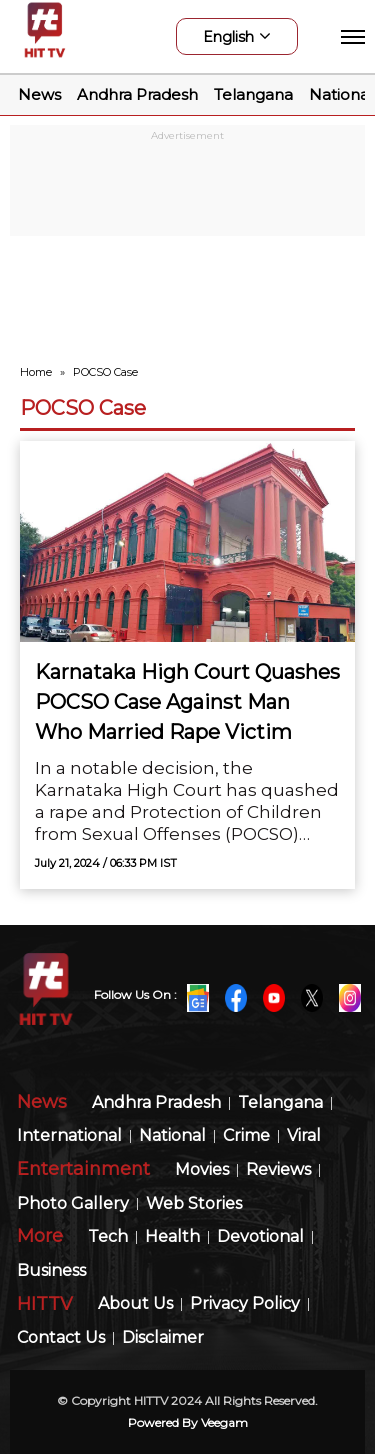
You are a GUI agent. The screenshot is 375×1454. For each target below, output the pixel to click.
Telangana (253, 94)
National (341, 94)
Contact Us (61, 1338)
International (69, 1136)
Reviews (278, 1170)
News (39, 94)
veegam (224, 1422)
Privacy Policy (245, 1304)
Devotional (260, 1237)
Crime (246, 1136)
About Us (135, 1304)
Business (51, 1271)
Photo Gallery (73, 1204)
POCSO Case (83, 408)
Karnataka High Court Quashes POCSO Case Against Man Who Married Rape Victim (187, 702)
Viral (304, 1136)
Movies (202, 1170)
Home (36, 372)
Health (172, 1237)
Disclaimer (163, 1338)
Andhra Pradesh (137, 94)
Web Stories (194, 1204)
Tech (108, 1237)
